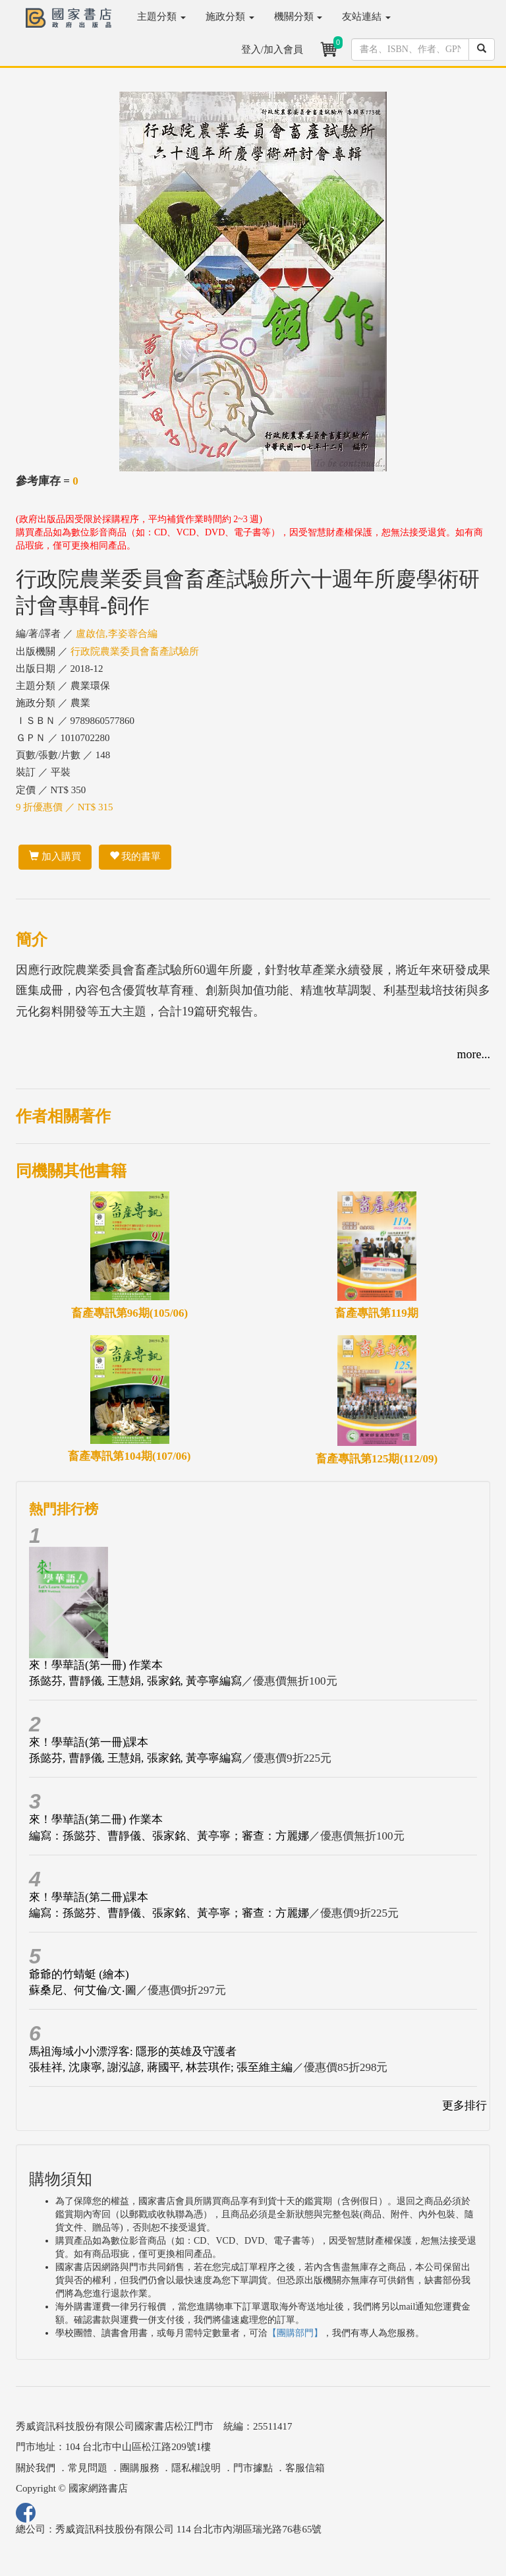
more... (473, 1054)
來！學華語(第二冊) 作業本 (96, 1819)
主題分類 (161, 16)
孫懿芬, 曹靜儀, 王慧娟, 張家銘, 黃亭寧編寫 (135, 1681)
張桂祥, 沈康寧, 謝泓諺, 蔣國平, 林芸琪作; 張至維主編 (161, 2067)
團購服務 (139, 2468)
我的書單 (135, 856)
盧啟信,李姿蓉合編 (116, 633)
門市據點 (253, 2468)
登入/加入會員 (272, 49)
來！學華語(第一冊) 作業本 (96, 1665)
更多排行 (464, 2105)
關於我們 (35, 2468)
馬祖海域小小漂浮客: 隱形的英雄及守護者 (133, 2051)
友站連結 (366, 16)
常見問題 (87, 2468)
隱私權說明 (196, 2468)
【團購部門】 (295, 2333)
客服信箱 (305, 2468)
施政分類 (230, 16)
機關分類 (298, 16)
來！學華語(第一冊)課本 (88, 1742)
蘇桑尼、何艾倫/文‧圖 (82, 1990)
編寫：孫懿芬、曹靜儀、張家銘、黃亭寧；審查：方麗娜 (169, 1836)
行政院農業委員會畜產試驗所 (134, 651)
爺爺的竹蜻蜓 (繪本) (79, 1974)
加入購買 (55, 856)
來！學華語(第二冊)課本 (88, 1897)
